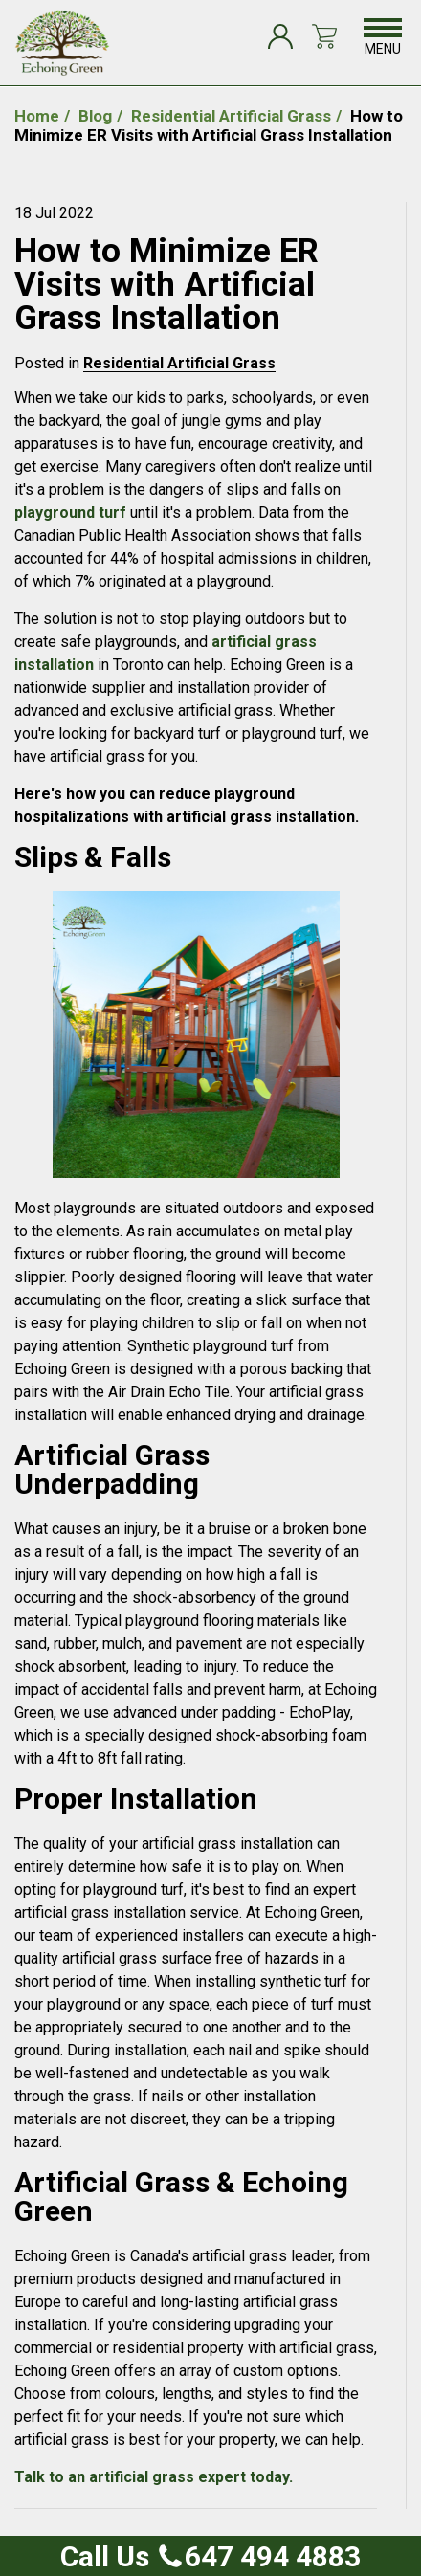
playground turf (70, 512)
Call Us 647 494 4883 (210, 2556)
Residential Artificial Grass (179, 363)
